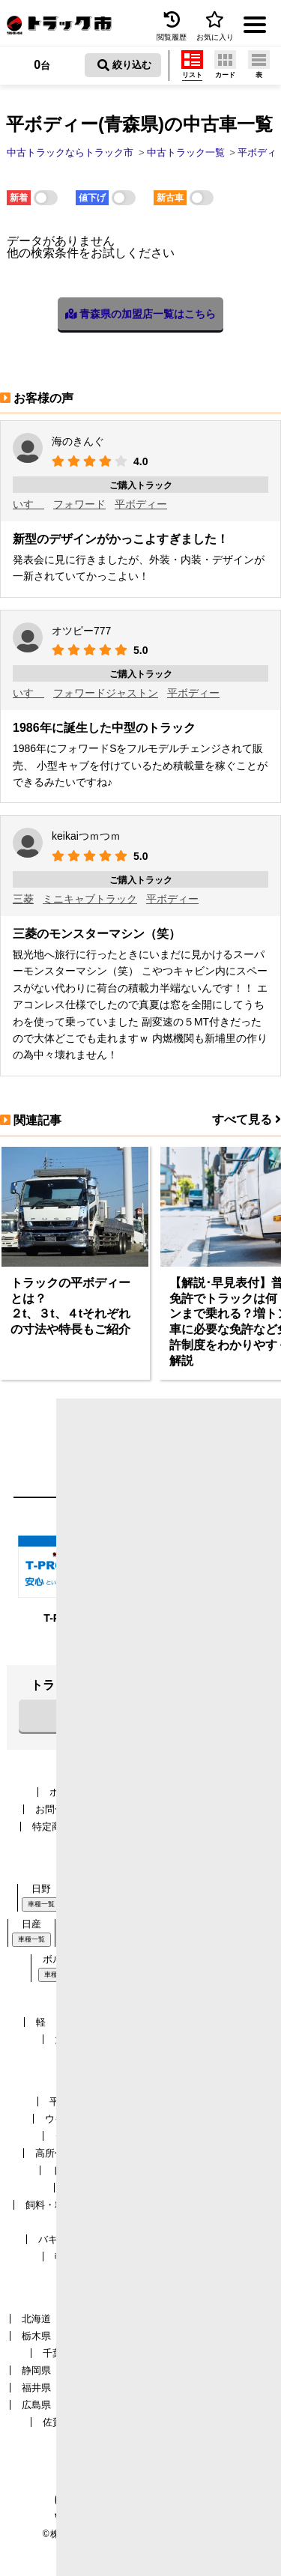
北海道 (36, 2318)
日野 (41, 1889)
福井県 (36, 2387)
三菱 (23, 899)
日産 (31, 1924)
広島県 (36, 2404)
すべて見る (246, 1119)
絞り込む (124, 65)
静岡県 (36, 2370)
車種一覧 (41, 1904)
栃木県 (36, 2336)
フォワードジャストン (105, 693)
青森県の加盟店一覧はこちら (141, 314)
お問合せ (54, 1809)
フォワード (79, 504)
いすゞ (28, 504)
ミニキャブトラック (90, 899)
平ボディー (141, 504)
